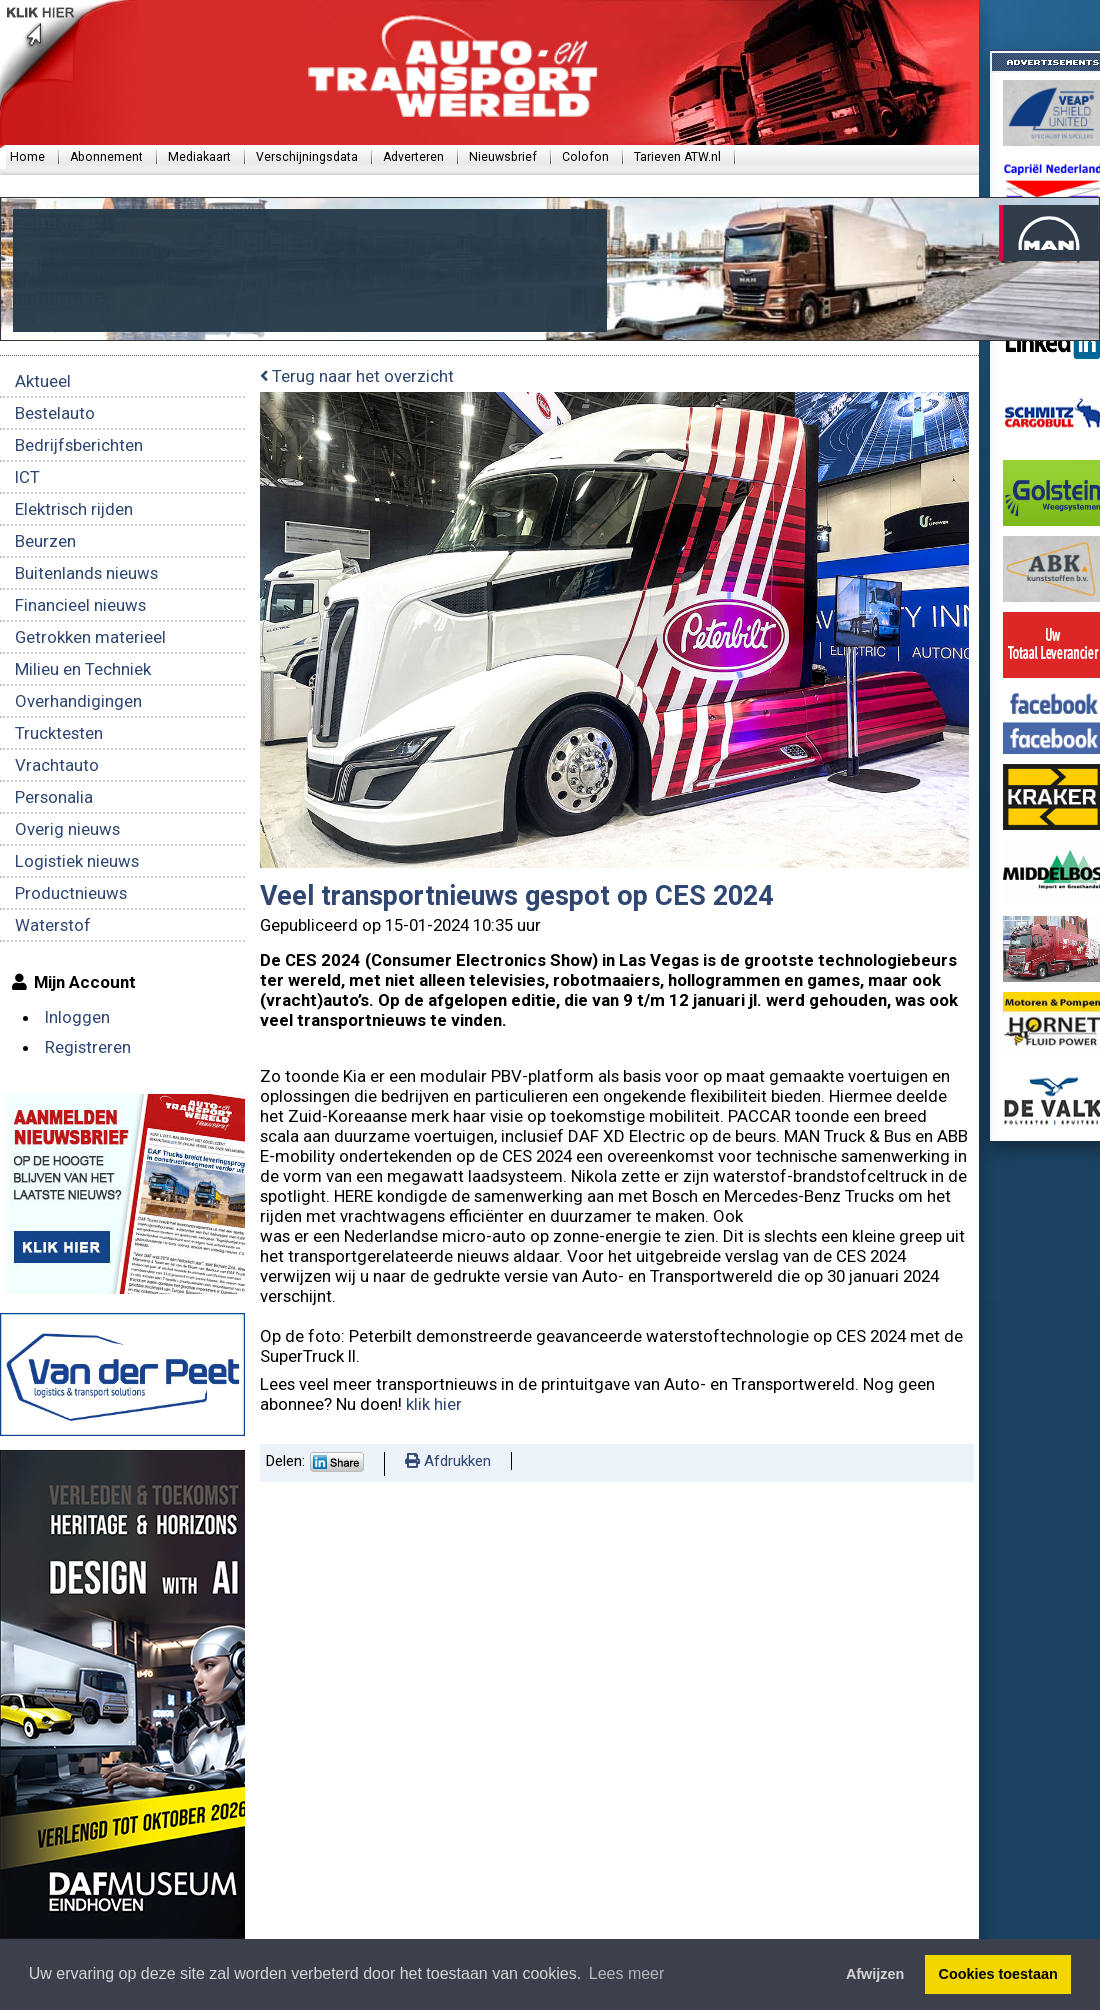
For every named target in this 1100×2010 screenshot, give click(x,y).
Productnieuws (71, 893)
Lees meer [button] (627, 1973)
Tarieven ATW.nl (677, 157)
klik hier (434, 1404)
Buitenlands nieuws (86, 573)
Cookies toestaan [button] (998, 1974)
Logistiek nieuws (77, 861)
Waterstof (53, 925)
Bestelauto (55, 413)
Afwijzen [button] (875, 1974)
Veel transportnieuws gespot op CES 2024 (516, 896)
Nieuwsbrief (503, 157)
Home (27, 157)
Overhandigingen (78, 701)
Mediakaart (199, 157)
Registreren (88, 1047)
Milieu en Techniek (83, 669)
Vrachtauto (57, 765)
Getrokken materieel (90, 637)
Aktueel (43, 381)
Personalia (54, 797)
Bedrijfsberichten (79, 445)
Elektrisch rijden (74, 509)
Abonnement (106, 157)
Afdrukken (448, 1461)
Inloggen (77, 1017)
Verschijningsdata (307, 157)
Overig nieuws (67, 829)
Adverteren (413, 157)
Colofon (585, 157)
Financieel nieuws (80, 605)
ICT (27, 477)
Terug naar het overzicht (357, 376)
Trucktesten (59, 733)
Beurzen (45, 541)
